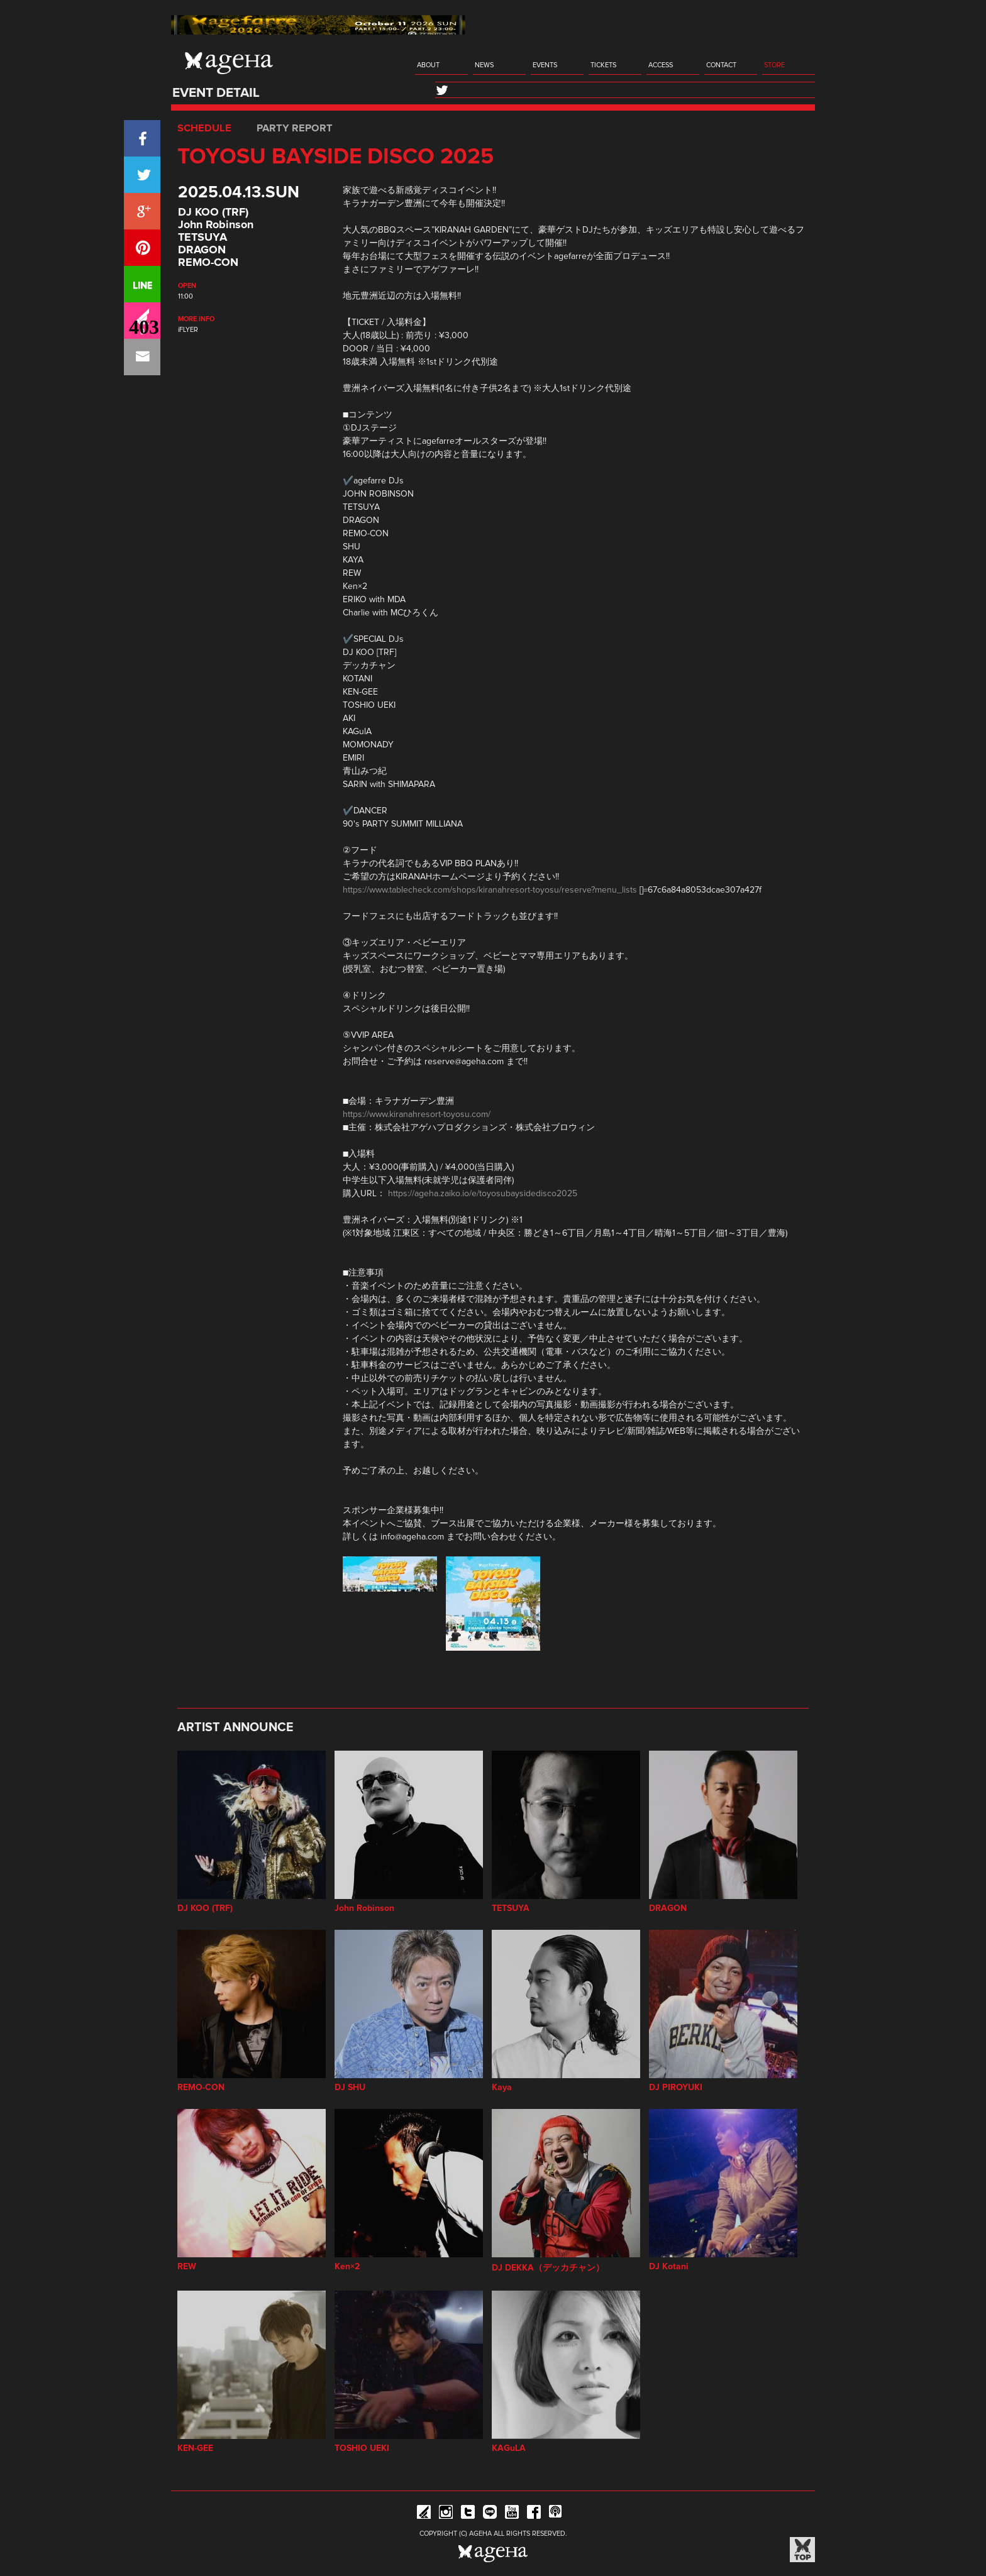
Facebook (534, 2514)
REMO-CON (208, 262)
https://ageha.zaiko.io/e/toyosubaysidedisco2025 (482, 1193)
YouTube (512, 2514)
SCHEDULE (204, 128)
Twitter (468, 2514)
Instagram (446, 2514)
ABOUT (428, 65)
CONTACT (721, 65)
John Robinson (215, 225)
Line (490, 2514)
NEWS (484, 65)
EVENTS (545, 65)
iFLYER (188, 329)
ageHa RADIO (556, 2514)
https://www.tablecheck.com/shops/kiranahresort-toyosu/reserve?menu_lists (490, 890)
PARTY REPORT (295, 128)
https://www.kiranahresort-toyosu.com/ (416, 1114)
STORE (774, 65)
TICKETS (603, 65)
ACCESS (660, 65)
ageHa (228, 63)
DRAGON (202, 250)
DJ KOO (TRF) (213, 212)
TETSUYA (202, 237)
